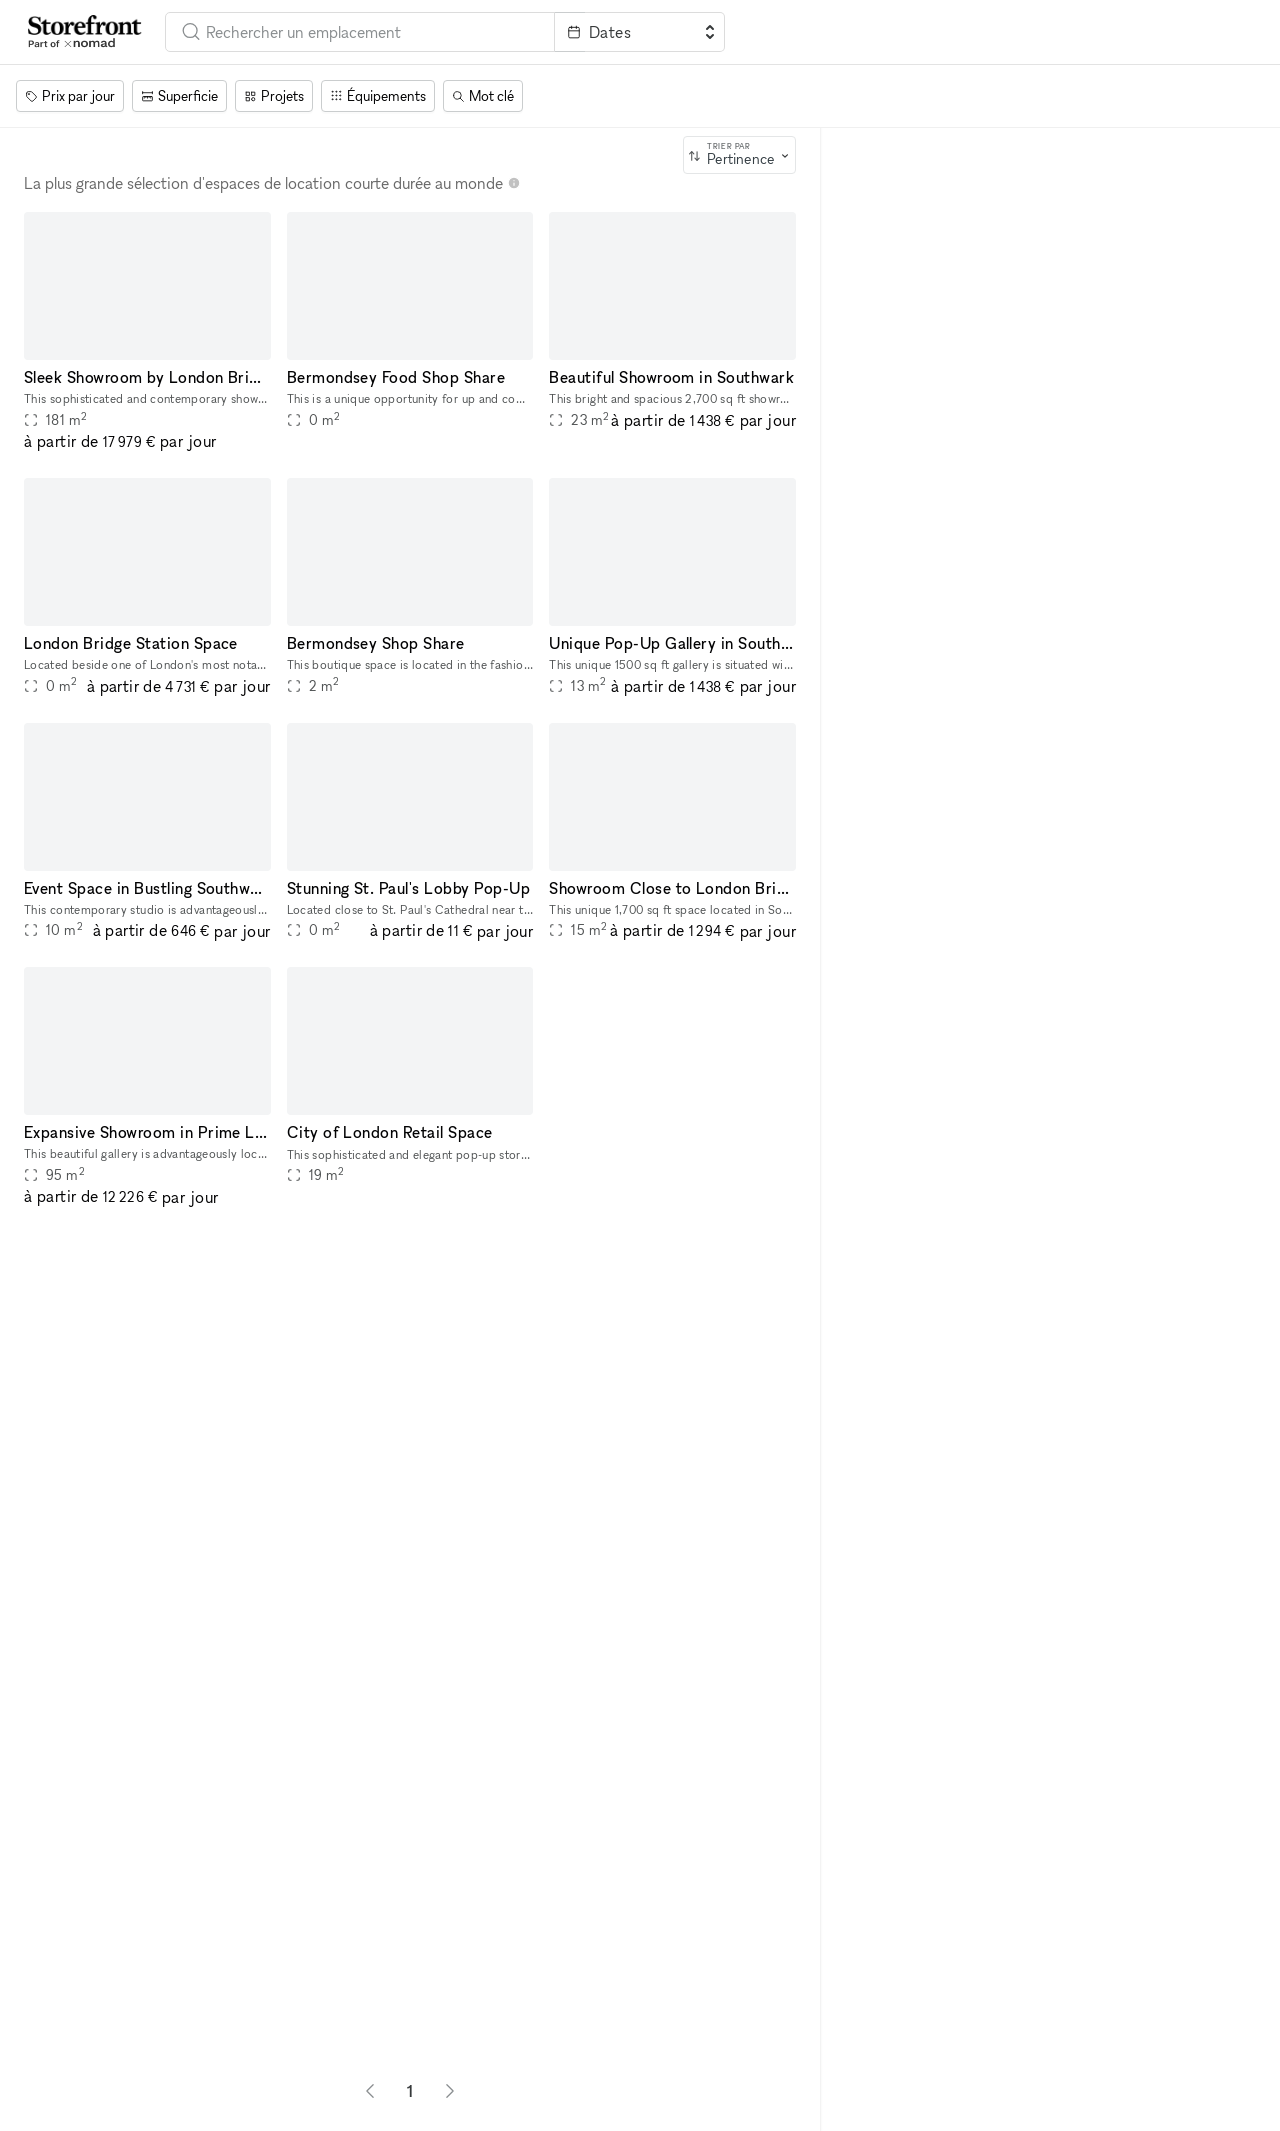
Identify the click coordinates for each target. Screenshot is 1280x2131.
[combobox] (360, 32)
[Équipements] (378, 96)
